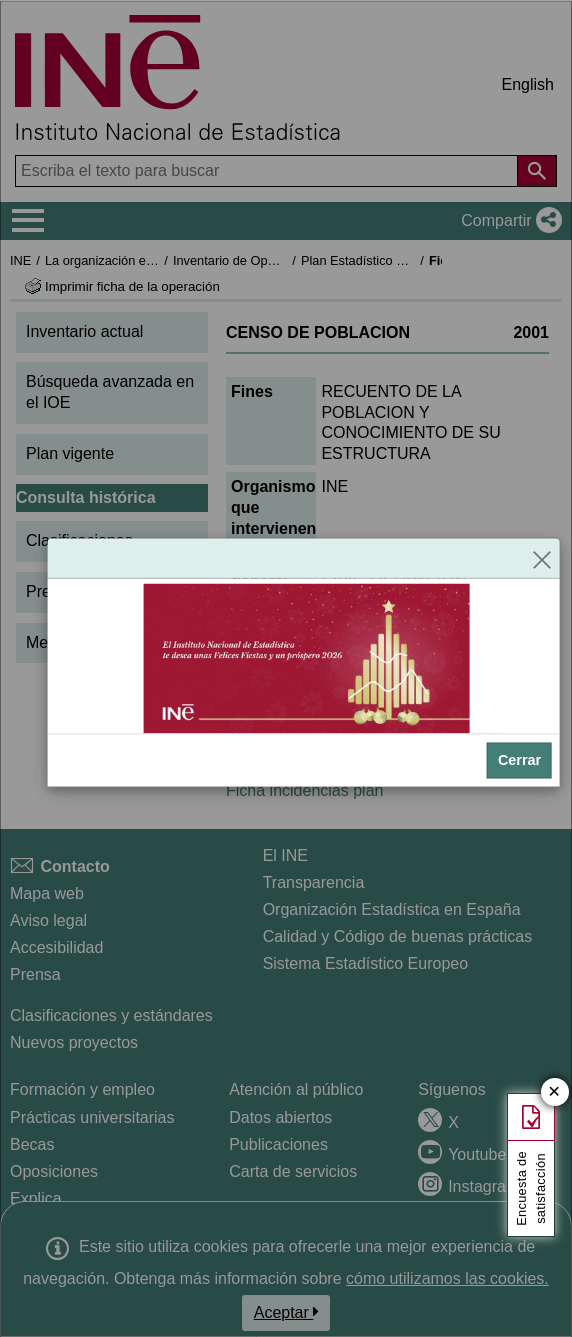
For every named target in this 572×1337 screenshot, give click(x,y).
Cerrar (519, 760)
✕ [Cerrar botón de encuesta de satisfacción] (554, 1092)
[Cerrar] (542, 558)
